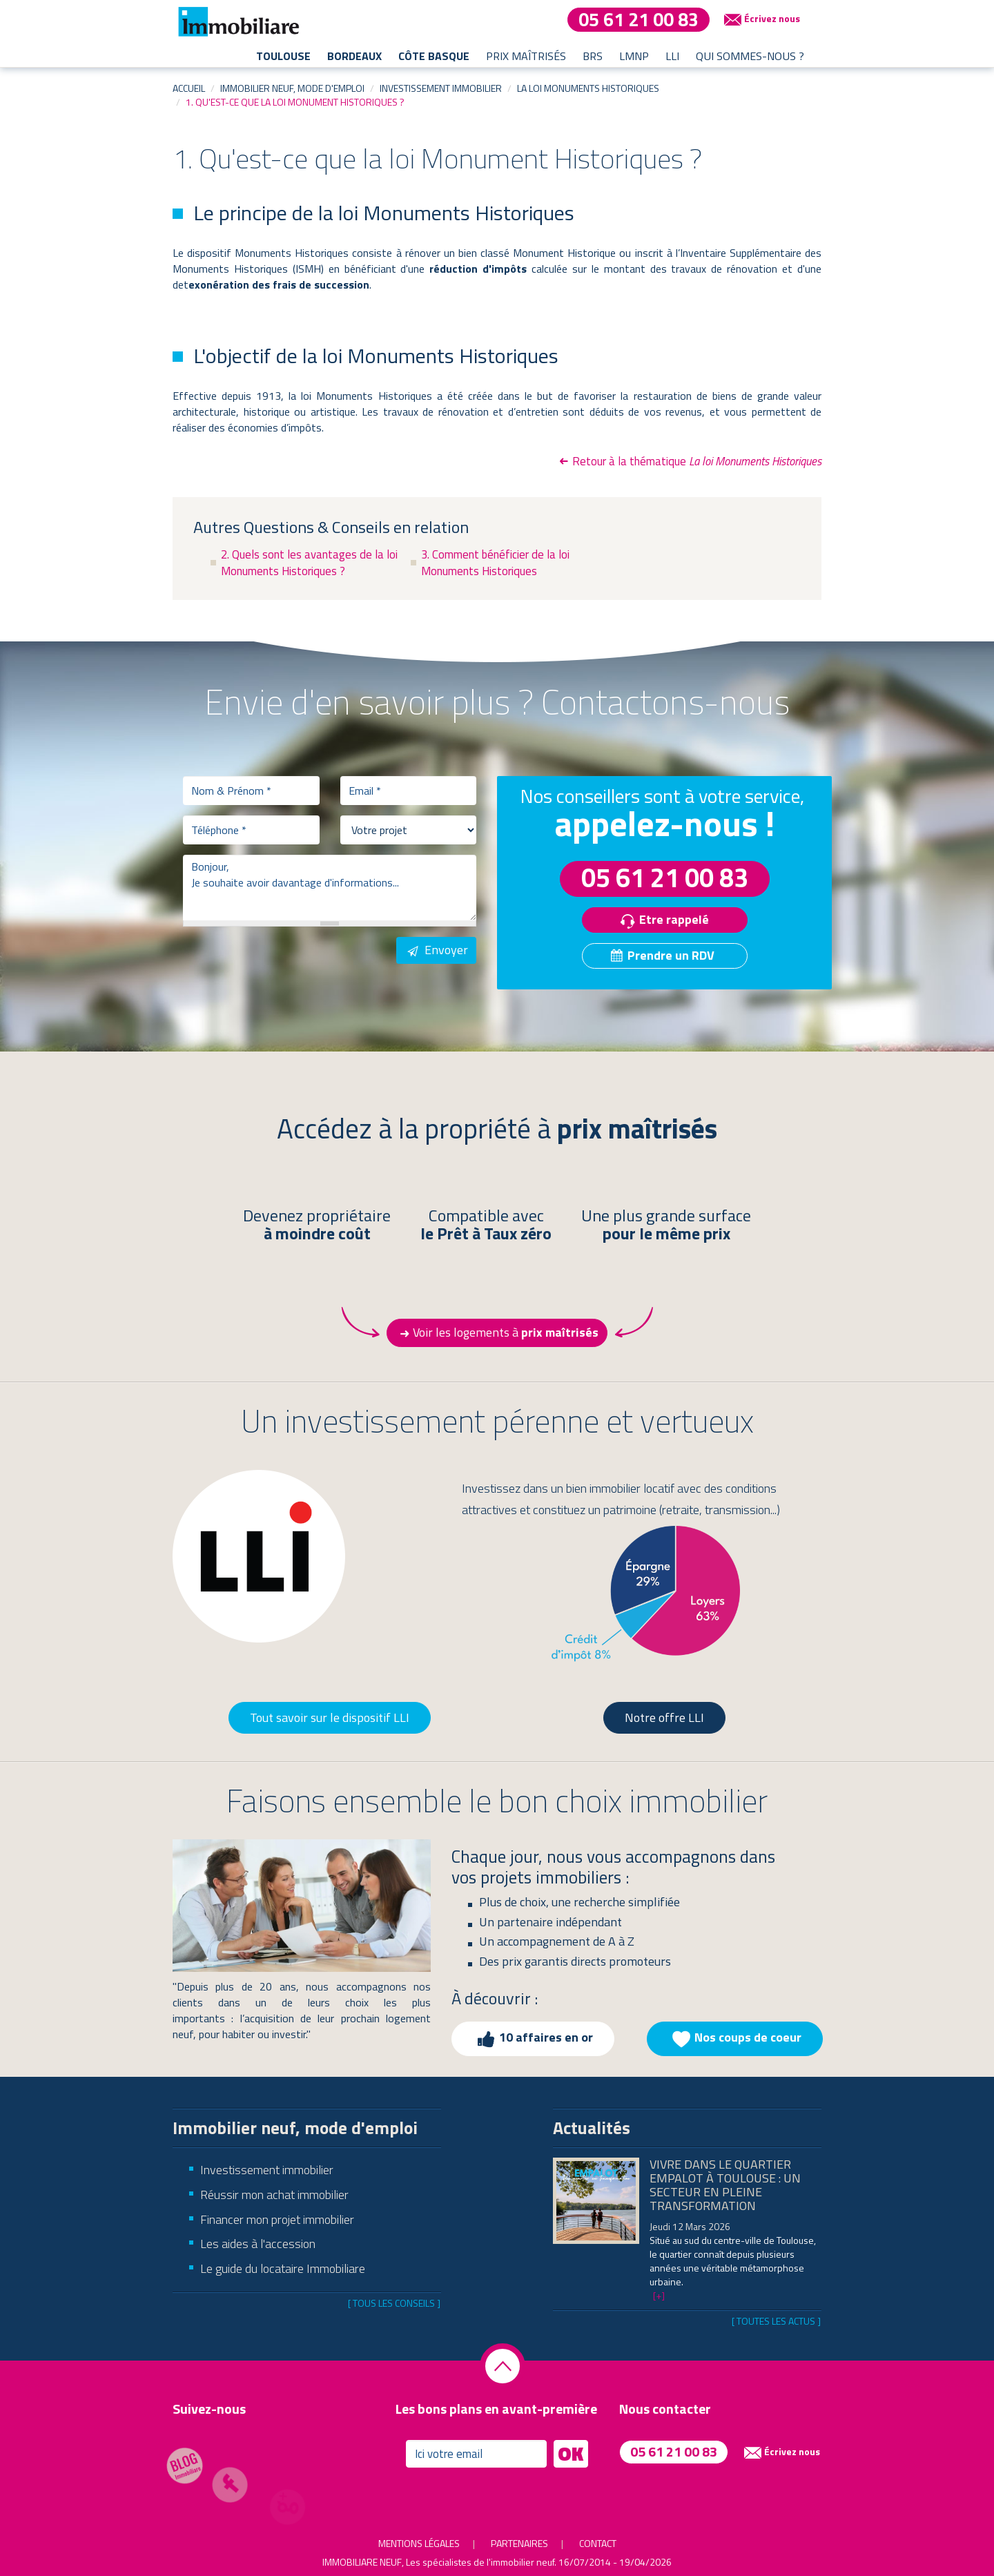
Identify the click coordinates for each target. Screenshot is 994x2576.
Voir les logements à (497, 1332)
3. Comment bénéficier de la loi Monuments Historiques (495, 562)
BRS (593, 56)
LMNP (634, 56)
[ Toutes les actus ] (776, 2321)
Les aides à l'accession (257, 2243)
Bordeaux (354, 56)
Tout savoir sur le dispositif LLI (329, 1717)
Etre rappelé (661, 920)
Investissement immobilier (441, 88)
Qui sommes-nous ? (750, 56)
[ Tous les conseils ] (394, 2303)
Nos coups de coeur (734, 2038)
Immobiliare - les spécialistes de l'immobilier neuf (238, 21)
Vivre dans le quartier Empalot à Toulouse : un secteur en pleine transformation (725, 2184)
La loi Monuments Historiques (588, 88)
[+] (659, 2295)
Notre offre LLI (664, 1717)
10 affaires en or (533, 2038)
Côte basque (433, 56)
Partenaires (519, 2543)
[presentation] (288, 964)
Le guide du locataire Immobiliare (282, 2268)
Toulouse (283, 56)
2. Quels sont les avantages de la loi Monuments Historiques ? (309, 562)
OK (570, 2454)
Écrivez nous (760, 19)
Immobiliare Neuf (362, 2562)
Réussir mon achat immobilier (274, 2194)
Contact (597, 2543)
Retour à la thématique (688, 461)
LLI (672, 56)
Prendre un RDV (660, 955)
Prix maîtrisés (526, 56)
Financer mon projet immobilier (277, 2219)
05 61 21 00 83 (638, 20)
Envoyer (436, 950)
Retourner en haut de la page (502, 2366)
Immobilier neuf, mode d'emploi (292, 88)
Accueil (189, 88)
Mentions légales (419, 2543)
